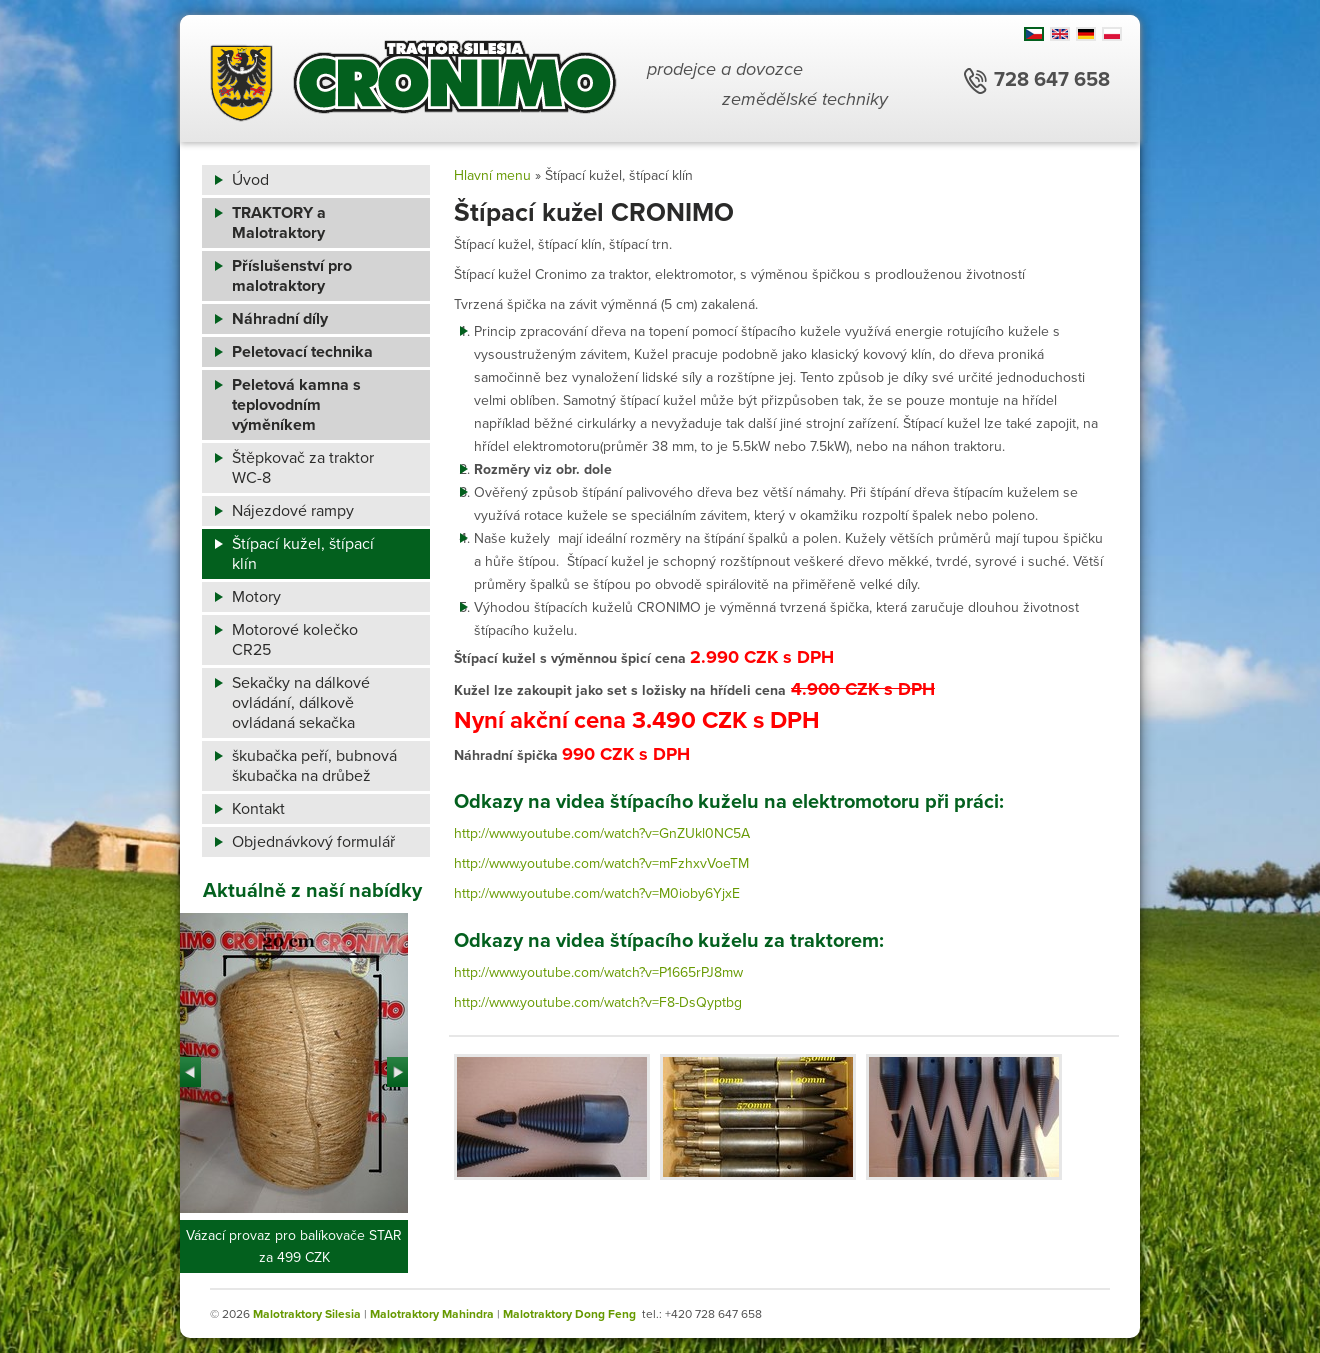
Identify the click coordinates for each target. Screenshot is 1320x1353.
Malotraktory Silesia (307, 1314)
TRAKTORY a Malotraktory (279, 223)
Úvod (250, 180)
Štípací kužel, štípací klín (303, 554)
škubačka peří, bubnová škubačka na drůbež (314, 766)
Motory (256, 597)
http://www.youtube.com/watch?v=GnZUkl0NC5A (602, 833)
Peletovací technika (302, 352)
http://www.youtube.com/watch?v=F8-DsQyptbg (598, 1002)
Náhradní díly (280, 319)
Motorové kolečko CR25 (295, 640)
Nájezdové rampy (293, 511)
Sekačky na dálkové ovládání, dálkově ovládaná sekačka (301, 703)
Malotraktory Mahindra (432, 1314)
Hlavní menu (492, 175)
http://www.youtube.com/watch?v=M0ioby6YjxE (597, 893)
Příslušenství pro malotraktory (292, 276)
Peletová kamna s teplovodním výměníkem (296, 405)
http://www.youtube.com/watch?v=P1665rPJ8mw (598, 972)
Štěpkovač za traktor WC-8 (303, 468)
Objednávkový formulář (313, 842)
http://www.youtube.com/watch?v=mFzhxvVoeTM (601, 863)
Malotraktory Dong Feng (569, 1314)
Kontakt (258, 809)
